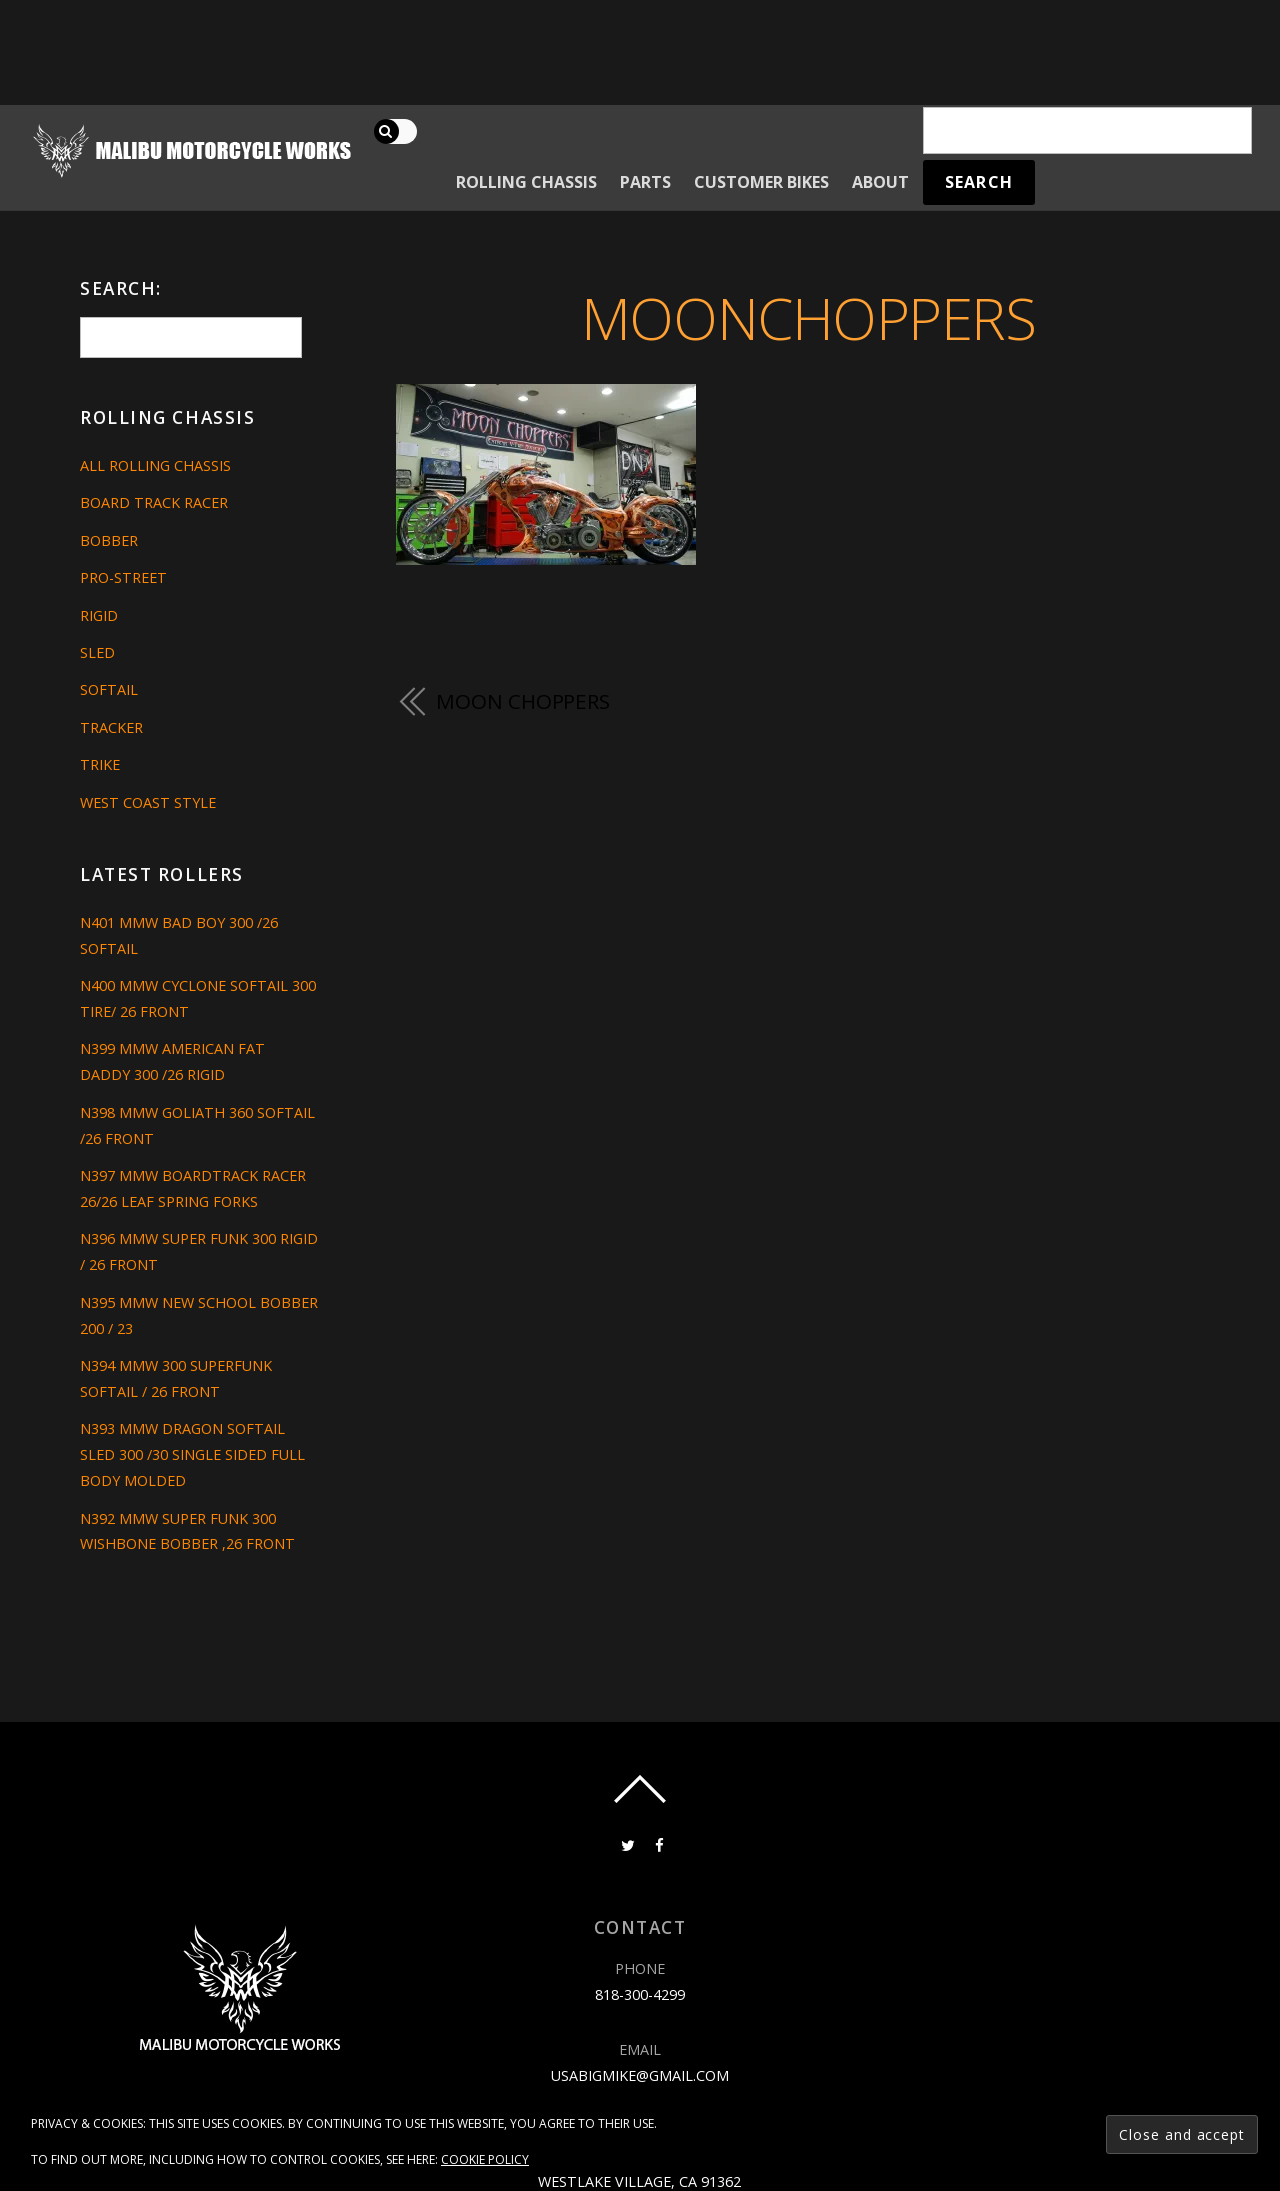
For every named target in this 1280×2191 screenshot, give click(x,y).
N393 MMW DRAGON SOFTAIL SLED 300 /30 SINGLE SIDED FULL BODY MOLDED (192, 1454)
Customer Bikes (761, 182)
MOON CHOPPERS (523, 701)
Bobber (109, 540)
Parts (645, 182)
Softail (109, 689)
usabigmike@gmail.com (640, 2075)
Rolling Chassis (526, 182)
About (880, 182)
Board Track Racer (154, 502)
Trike (100, 764)
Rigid (99, 615)
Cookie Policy (485, 2159)
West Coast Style (148, 802)
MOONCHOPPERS (808, 317)
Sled (97, 652)
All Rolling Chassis (155, 465)
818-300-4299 (640, 1994)
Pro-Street (123, 577)
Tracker (111, 727)
